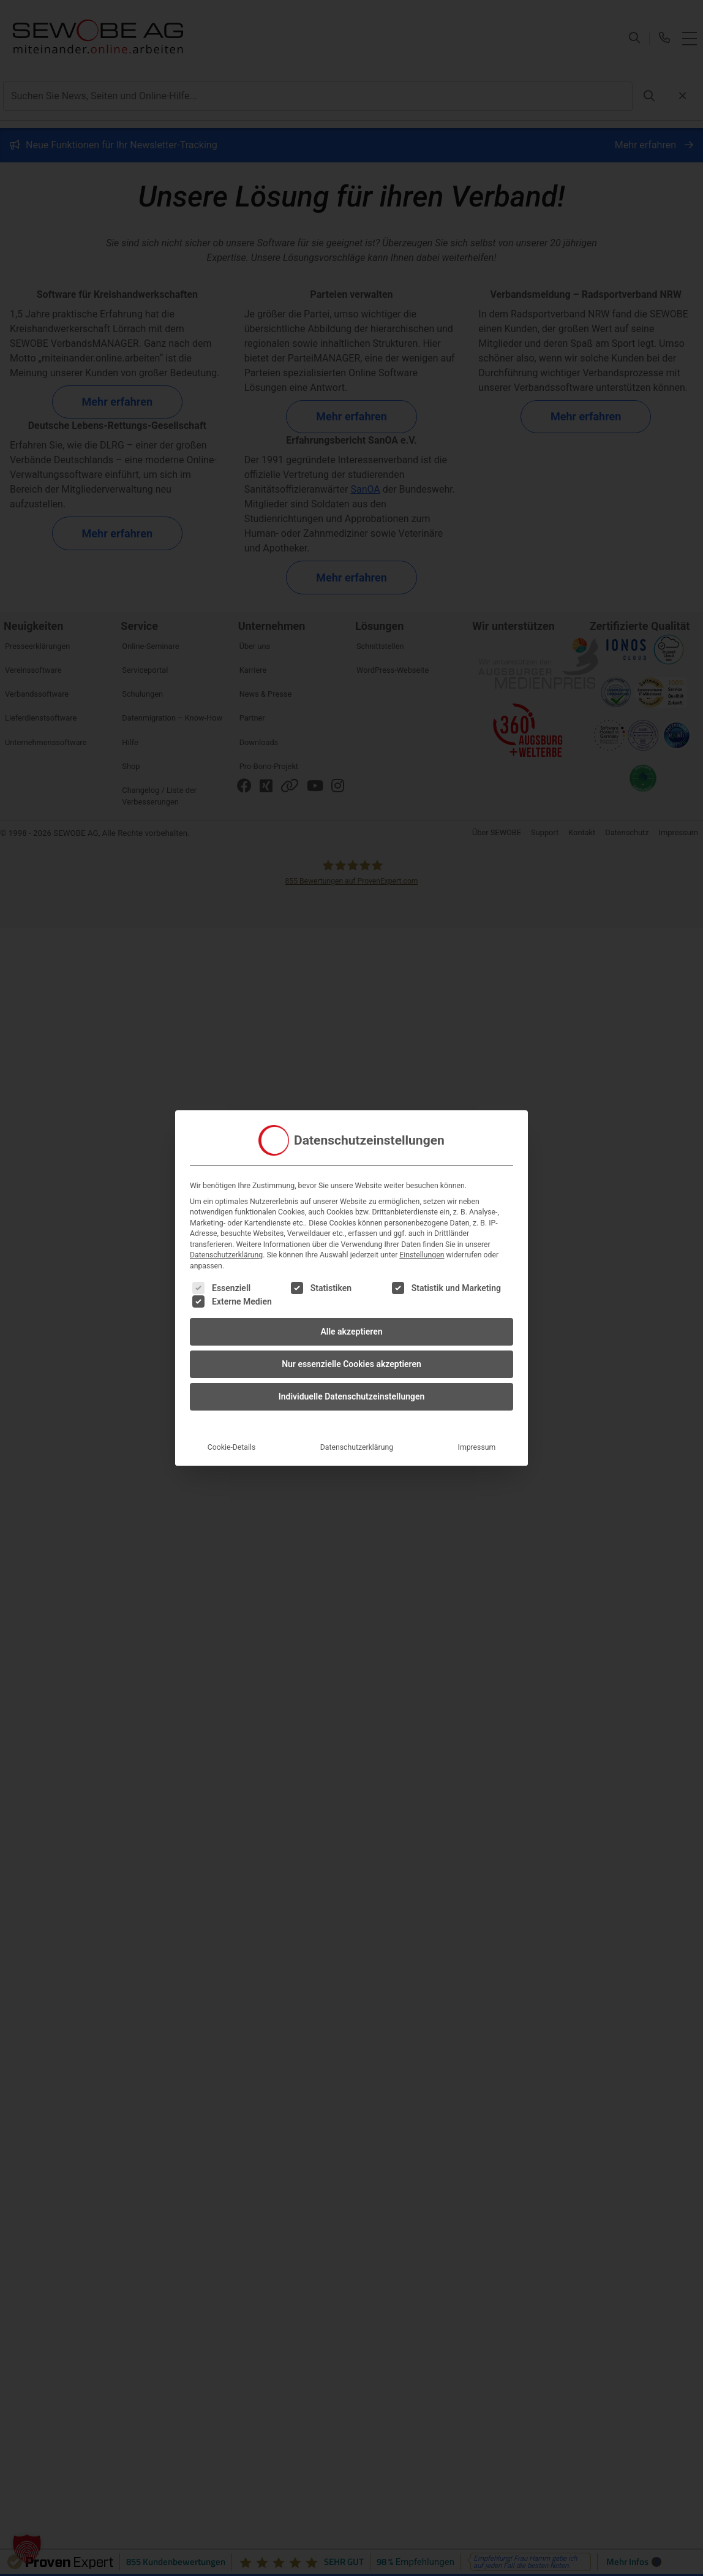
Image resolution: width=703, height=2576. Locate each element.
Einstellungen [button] (421, 1255)
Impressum (477, 1447)
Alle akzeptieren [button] (351, 1331)
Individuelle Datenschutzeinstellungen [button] (352, 1396)
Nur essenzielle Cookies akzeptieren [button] (351, 1364)
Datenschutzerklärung (226, 1255)
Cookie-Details (232, 1447)
